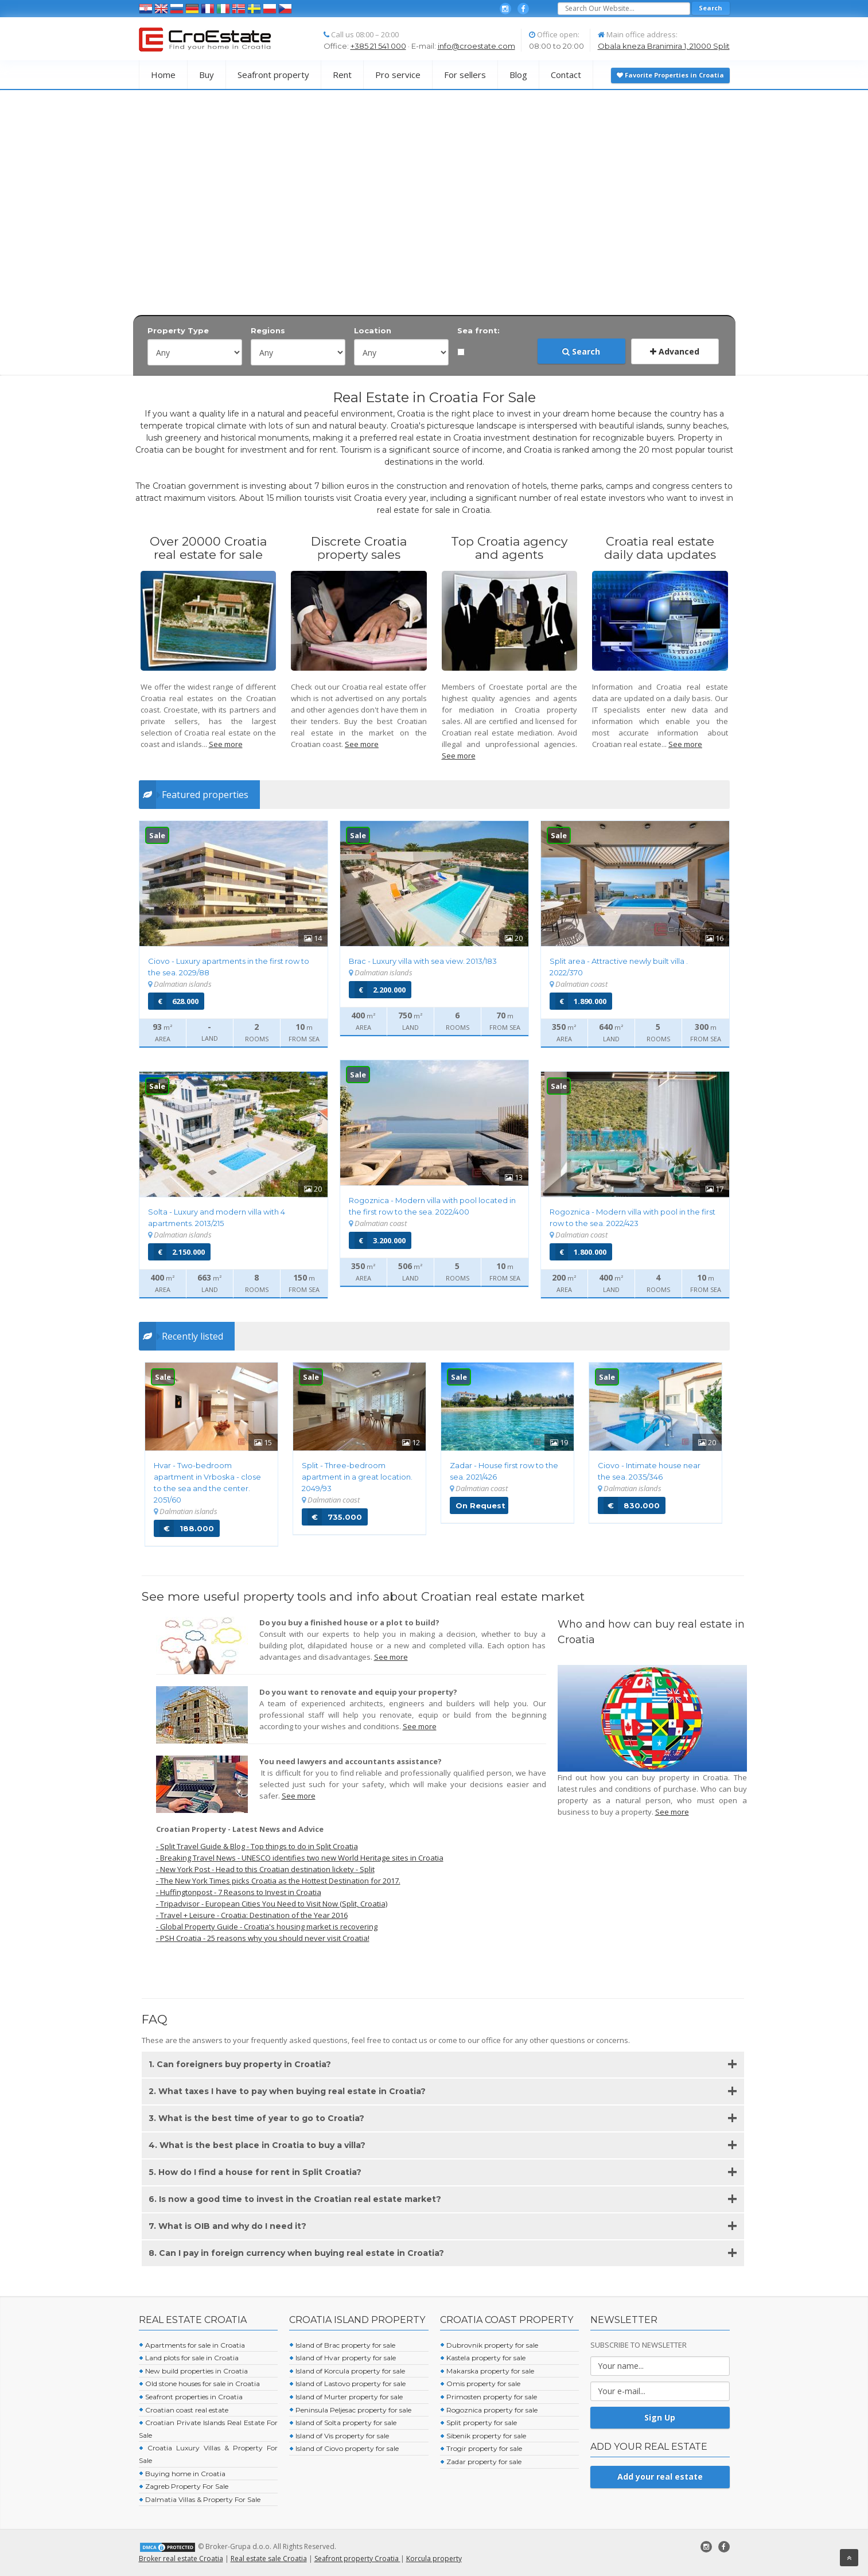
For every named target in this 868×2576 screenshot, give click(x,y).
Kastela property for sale (483, 2357)
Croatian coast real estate (183, 2410)
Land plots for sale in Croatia (189, 2357)
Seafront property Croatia (357, 2558)
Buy (206, 74)
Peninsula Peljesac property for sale (350, 2410)
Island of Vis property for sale (339, 2435)
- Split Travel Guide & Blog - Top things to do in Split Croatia (257, 1846)
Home (163, 74)
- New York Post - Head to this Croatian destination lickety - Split (265, 1869)
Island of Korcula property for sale (347, 2371)
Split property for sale (478, 2422)
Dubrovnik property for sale (489, 2345)
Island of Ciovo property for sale (344, 2448)
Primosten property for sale (488, 2396)
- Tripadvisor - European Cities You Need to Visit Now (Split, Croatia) (271, 1903)
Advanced (674, 351)
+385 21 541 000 (378, 45)
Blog (518, 74)
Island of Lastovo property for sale (347, 2383)
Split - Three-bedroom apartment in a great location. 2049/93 (357, 1477)
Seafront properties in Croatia (191, 2396)
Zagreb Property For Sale (183, 2486)
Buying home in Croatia (182, 2473)
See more (226, 744)
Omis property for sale (480, 2383)
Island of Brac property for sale (342, 2345)
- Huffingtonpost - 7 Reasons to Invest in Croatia (238, 1892)
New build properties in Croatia (193, 2371)
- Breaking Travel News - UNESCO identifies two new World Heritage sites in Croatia (299, 1858)
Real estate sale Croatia (269, 2558)
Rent (342, 74)
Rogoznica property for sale (489, 2410)
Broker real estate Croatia (181, 2558)
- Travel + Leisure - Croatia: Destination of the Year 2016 (252, 1915)
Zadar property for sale (480, 2461)
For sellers (465, 74)
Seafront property (273, 74)
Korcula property (434, 2558)
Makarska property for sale (487, 2371)
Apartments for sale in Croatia (192, 2345)
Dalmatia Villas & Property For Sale (199, 2499)
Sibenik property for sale (483, 2435)
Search (581, 351)
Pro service (398, 74)
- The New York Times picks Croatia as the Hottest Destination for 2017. (278, 1880)
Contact (566, 74)
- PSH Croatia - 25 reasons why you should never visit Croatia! (262, 1938)
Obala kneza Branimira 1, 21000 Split (664, 45)
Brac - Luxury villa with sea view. (423, 961)
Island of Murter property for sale (346, 2396)
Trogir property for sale (481, 2448)
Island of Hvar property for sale (342, 2357)
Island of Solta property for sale (342, 2422)
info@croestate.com (476, 45)
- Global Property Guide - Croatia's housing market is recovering (266, 1926)
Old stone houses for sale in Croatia (199, 2383)
